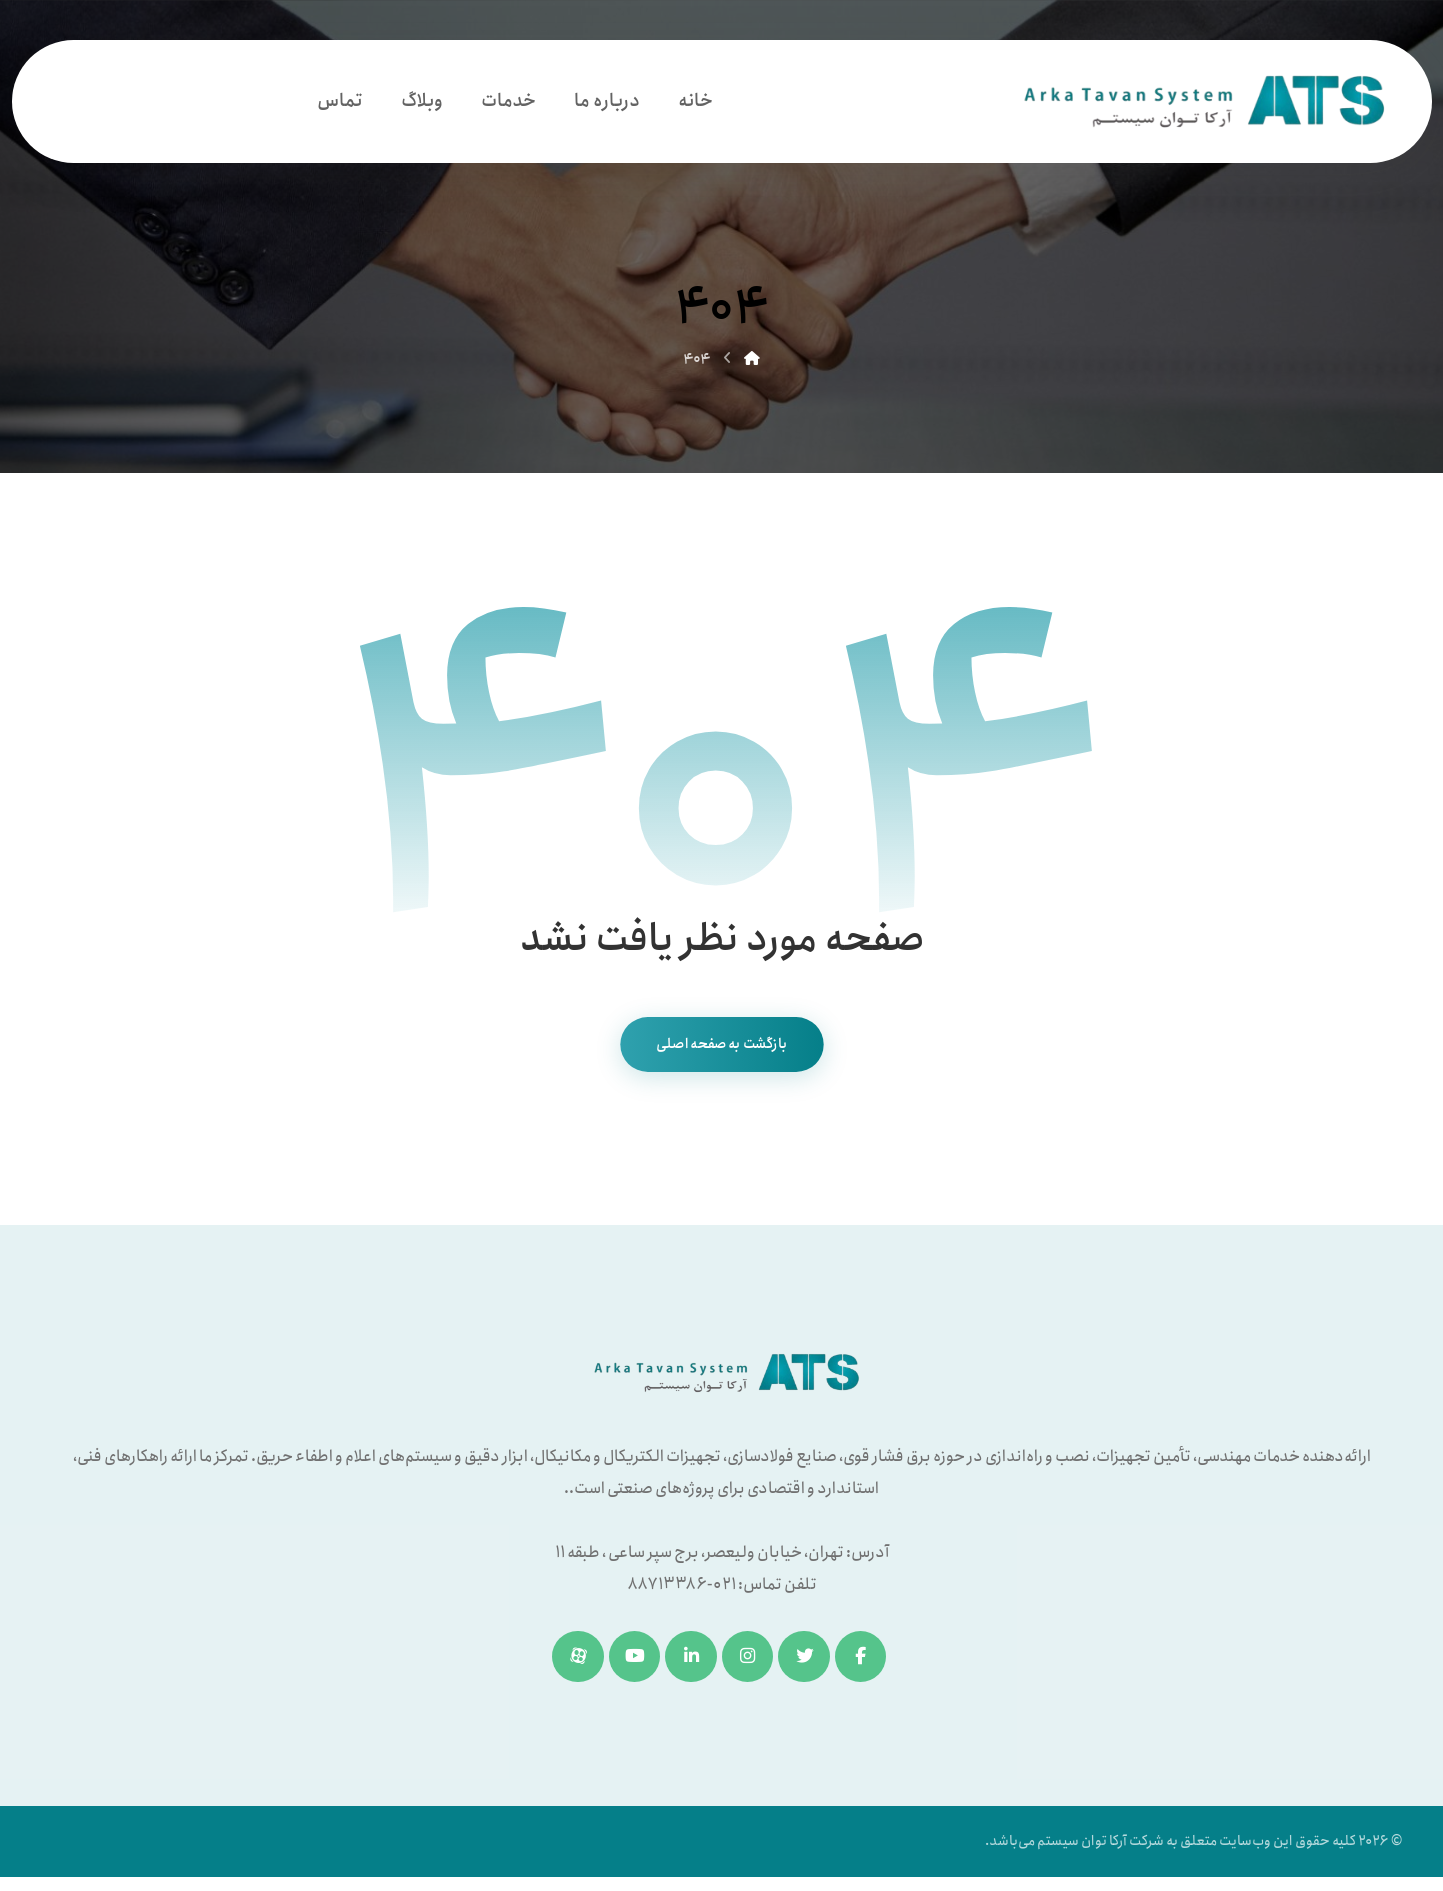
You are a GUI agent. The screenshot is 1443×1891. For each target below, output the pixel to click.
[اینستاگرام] (749, 1662)
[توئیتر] (808, 1662)
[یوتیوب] (631, 1662)
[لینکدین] (690, 1662)
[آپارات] (572, 1662)
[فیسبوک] (867, 1662)
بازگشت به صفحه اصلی (721, 1048)
